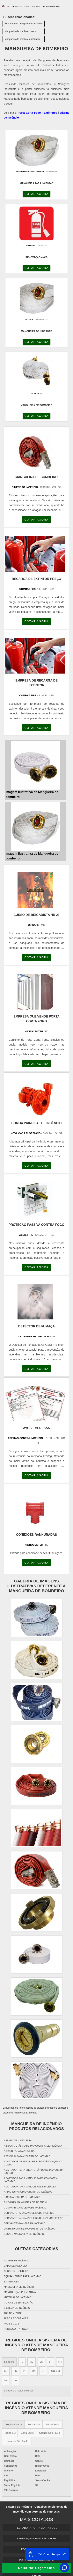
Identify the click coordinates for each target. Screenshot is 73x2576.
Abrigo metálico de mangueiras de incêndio (33, 2145)
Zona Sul (10, 2432)
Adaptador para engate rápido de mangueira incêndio (33, 2171)
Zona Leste (27, 2432)
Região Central (13, 2424)
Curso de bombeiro (16, 2271)
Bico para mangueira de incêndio (25, 2202)
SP (50, 2362)
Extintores (50, 112)
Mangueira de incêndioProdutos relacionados (36, 2126)
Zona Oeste (52, 2424)
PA (15, 2380)
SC (5, 2371)
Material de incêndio (17, 2297)
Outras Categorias (36, 2249)
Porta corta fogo (16, 2329)
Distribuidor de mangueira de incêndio (29, 2228)
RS (15, 2371)
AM (6, 2380)
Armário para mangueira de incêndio (28, 2192)
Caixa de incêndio (15, 2266)
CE (43, 2371)
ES (41, 2362)
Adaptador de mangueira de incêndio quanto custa (33, 2163)
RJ (22, 2362)
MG (31, 2362)
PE (24, 2371)
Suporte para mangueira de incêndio (23, 23)
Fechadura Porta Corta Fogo (37, 2527)
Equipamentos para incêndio (22, 2276)
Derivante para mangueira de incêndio (29, 2213)
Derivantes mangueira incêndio (24, 2223)
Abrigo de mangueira (18, 2140)
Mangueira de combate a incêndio (22, 39)
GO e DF (56, 2371)
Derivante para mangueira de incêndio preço (33, 2218)
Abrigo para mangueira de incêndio (27, 2156)
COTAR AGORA (37, 193)
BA (33, 2371)
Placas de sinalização (18, 2302)
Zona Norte (34, 2424)
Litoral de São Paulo (16, 2441)
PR (60, 2362)
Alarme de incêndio (16, 2260)
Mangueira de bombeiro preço (20, 31)
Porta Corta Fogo (29, 112)
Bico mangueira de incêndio (22, 2197)
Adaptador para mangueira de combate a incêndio (30, 2180)
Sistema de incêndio (17, 2308)
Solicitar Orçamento (36, 2568)
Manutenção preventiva (20, 2292)
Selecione (9, 2362)
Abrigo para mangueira (19, 2151)
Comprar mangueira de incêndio (25, 2207)
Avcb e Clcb (11, 2323)
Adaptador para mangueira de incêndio (30, 2186)
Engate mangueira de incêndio (24, 2234)
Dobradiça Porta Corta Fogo (36, 2538)
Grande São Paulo (49, 2432)
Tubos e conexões (16, 2318)
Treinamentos (13, 2313)
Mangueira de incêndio (19, 2287)
